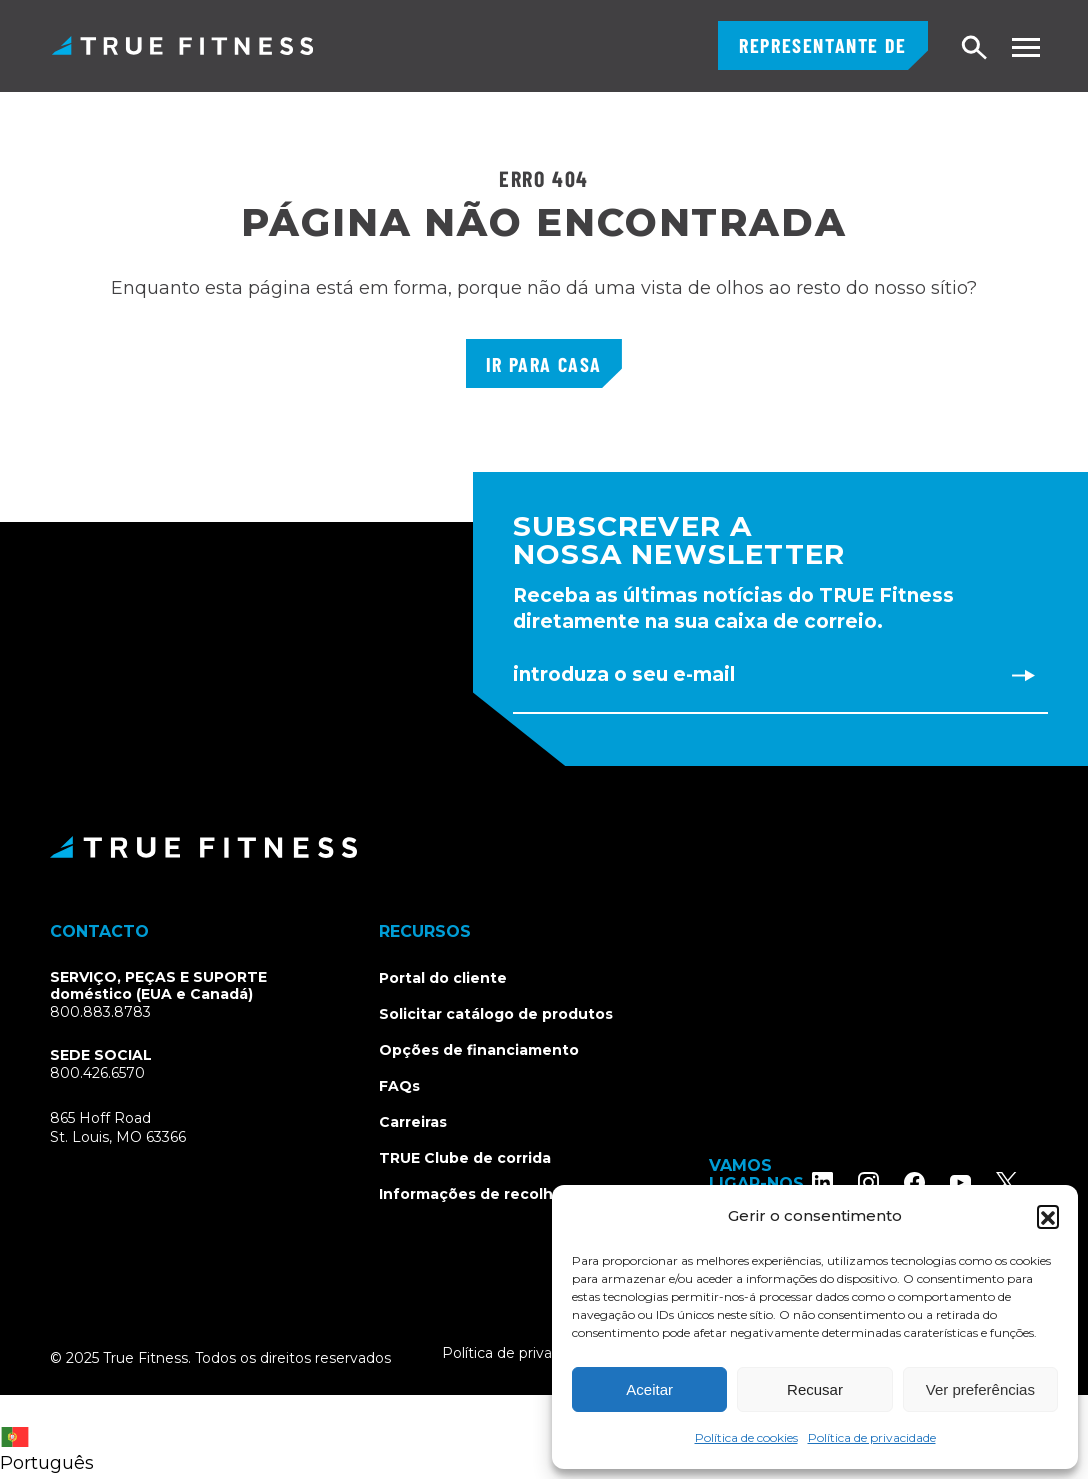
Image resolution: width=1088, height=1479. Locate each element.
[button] (1048, 1216)
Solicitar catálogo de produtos (496, 1014)
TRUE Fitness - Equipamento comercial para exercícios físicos (182, 45)
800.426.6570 (97, 1073)
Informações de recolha (470, 1194)
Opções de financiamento (479, 1050)
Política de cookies (746, 1437)
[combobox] (52, 1437)
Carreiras (413, 1122)
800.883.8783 (100, 1012)
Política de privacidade (872, 1437)
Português (47, 1450)
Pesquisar (975, 48)
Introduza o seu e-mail (624, 674)
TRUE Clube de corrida (465, 1158)
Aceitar (649, 1389)
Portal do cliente (443, 978)
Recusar (815, 1389)
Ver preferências (980, 1389)
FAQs (399, 1086)
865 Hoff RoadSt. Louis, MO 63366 (118, 1128)
